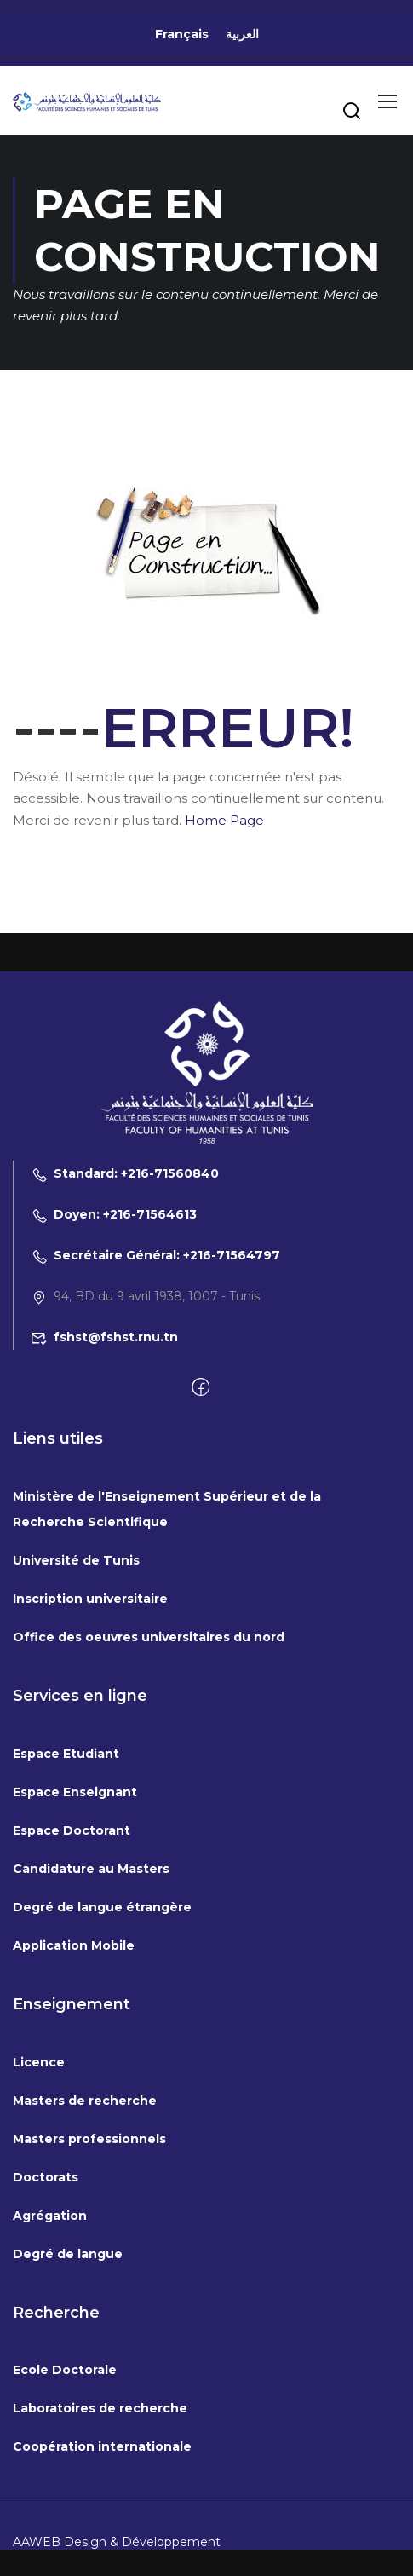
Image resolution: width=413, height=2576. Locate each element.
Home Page (224, 820)
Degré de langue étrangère (102, 2041)
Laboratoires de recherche (100, 2542)
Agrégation (50, 2349)
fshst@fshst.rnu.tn (104, 1471)
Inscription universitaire (90, 1733)
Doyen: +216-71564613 (114, 1349)
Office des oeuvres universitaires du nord (148, 1771)
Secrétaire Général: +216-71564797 (155, 1389)
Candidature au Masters (91, 2002)
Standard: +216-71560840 (125, 1308)
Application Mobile (74, 2079)
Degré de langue (68, 2387)
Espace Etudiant (66, 1887)
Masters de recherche (85, 2234)
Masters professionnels (89, 2272)
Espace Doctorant (71, 1964)
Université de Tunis (76, 1695)
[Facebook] (200, 1523)
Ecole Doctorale (65, 2504)
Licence (39, 2196)
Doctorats (45, 2311)
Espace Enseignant (75, 1925)
